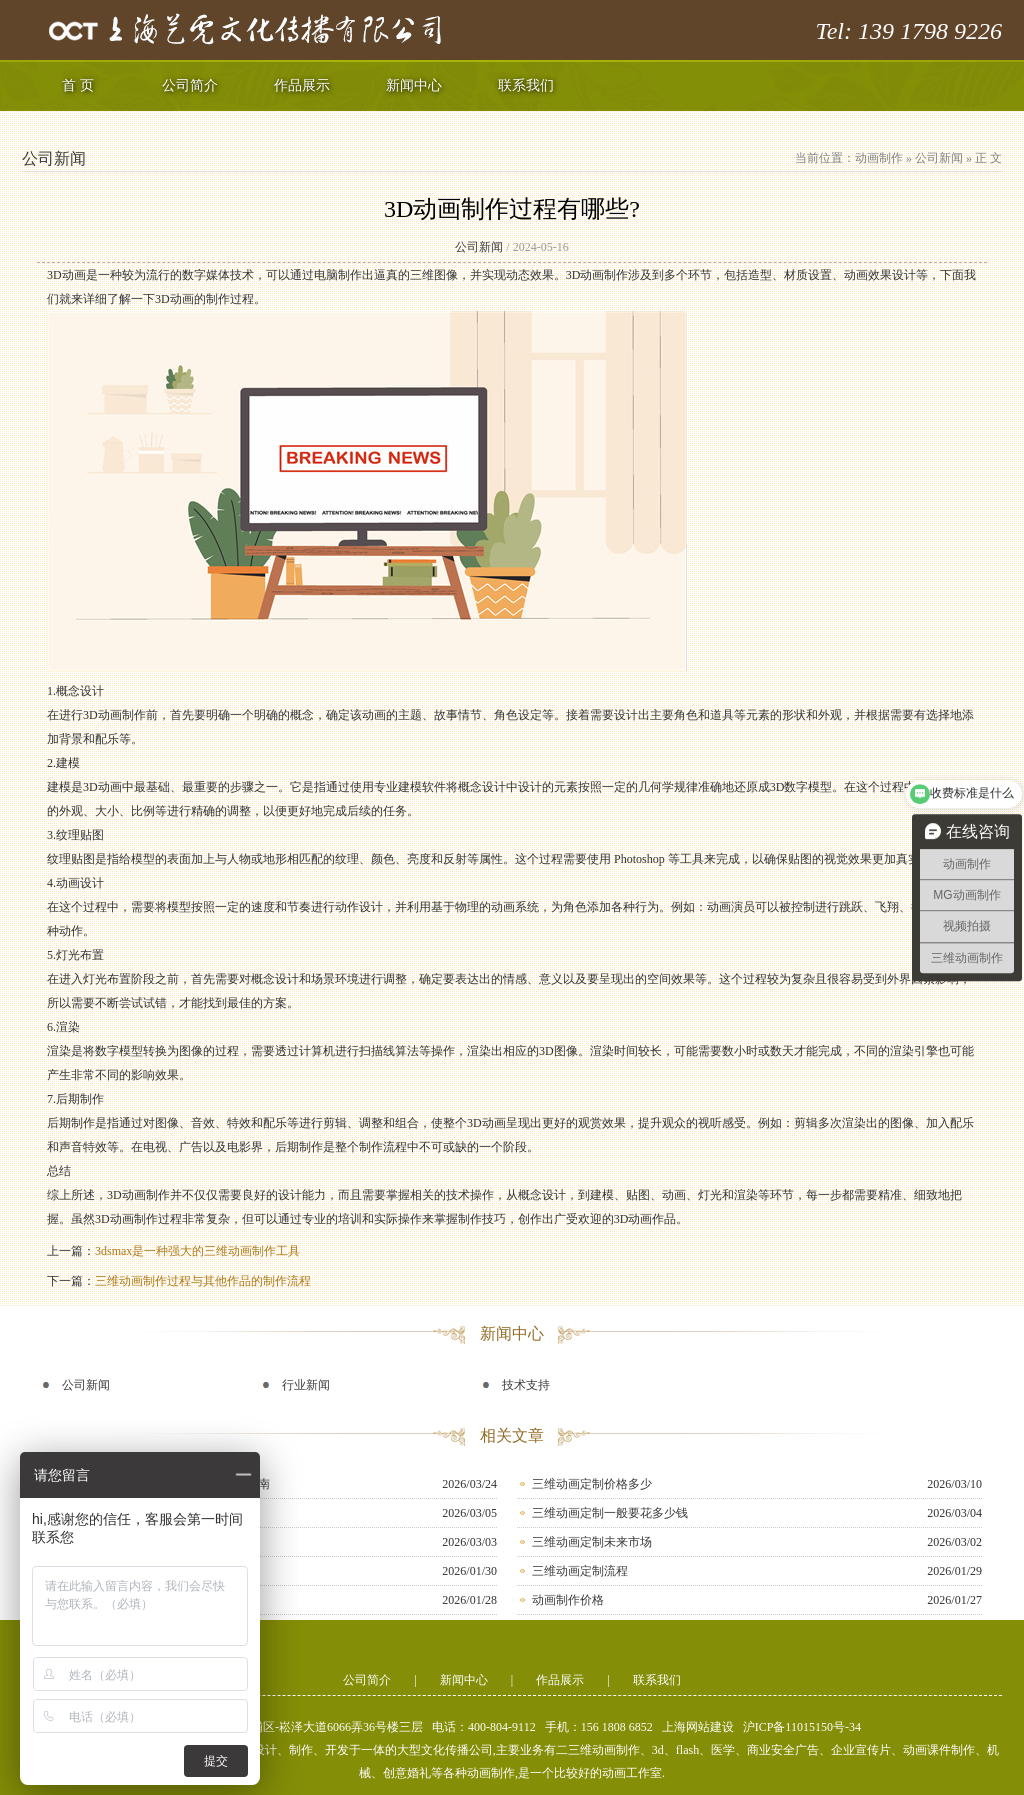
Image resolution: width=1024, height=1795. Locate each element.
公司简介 (190, 85)
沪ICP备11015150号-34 (802, 1727)
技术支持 (526, 1385)
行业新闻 (306, 1385)
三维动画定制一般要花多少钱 (610, 1513)
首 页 (78, 85)
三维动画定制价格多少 (592, 1484)
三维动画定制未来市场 (592, 1542)
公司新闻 (939, 158)
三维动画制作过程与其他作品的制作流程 (203, 1281)
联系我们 (526, 85)
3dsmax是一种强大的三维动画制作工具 (197, 1251)
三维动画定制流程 (580, 1571)
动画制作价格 (568, 1600)
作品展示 (302, 85)
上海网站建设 (698, 1727)
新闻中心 (414, 85)
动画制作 (879, 158)
